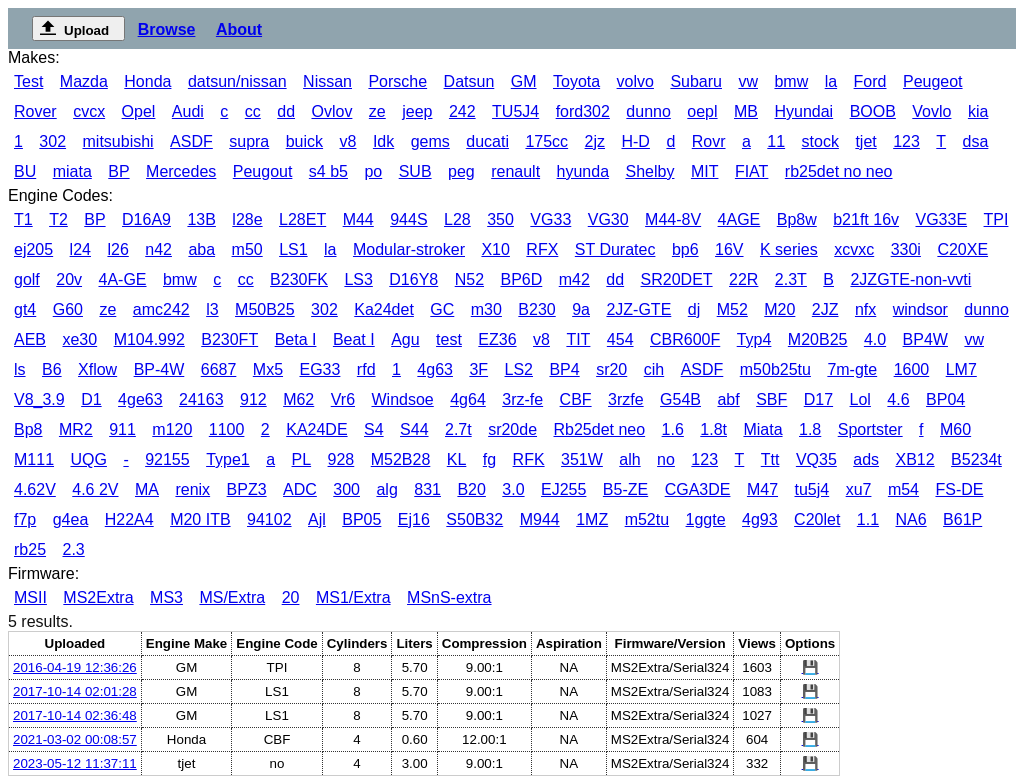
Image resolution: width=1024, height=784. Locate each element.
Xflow (97, 369)
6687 (219, 369)
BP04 (945, 399)
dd (286, 111)
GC (442, 309)
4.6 (898, 399)
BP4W (925, 339)
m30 (486, 309)
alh (629, 459)
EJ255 (563, 489)
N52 (469, 279)
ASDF (191, 141)
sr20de (512, 429)
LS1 (293, 249)
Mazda (84, 81)
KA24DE (316, 429)
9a (581, 309)
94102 (269, 519)
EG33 (319, 369)
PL (302, 459)
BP (118, 171)
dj (694, 309)
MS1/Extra (353, 597)
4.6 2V (95, 489)
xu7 (859, 489)
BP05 (361, 519)
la (831, 81)
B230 (536, 309)
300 (346, 489)
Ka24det (384, 309)
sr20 (611, 369)
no (666, 459)
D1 (91, 399)
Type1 (228, 459)
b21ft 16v (866, 219)
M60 (955, 429)
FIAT (751, 171)
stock (820, 141)
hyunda (583, 171)
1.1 (868, 519)
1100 (227, 429)
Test (28, 81)
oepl (702, 111)
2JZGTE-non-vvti (910, 279)
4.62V (35, 489)
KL (457, 459)
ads (866, 459)
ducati (487, 141)
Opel (139, 111)
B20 (471, 489)
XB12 (915, 459)
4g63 (435, 369)
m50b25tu (775, 369)
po (373, 171)
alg (386, 489)
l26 (117, 249)
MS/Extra (232, 597)
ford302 (583, 111)
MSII (30, 597)
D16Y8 (413, 279)
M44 (358, 219)
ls (20, 369)
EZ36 (497, 339)
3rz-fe (522, 399)
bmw (791, 81)
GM (524, 81)
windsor (920, 309)
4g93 (760, 519)
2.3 (73, 549)
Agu (405, 339)
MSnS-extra (449, 597)
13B (201, 219)
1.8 (810, 429)
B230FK (299, 279)
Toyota (576, 81)
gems (430, 141)
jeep (417, 111)
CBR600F (685, 339)
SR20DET (677, 279)
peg (461, 171)
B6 (52, 369)
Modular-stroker (409, 249)
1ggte (706, 519)
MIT (705, 171)
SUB (415, 171)
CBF (576, 399)
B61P (962, 519)
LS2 (519, 369)
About (239, 29)
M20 (779, 309)
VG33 (550, 219)
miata (72, 171)
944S (408, 219)
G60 (68, 309)
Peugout (263, 171)
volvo (635, 81)
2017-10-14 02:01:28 (75, 691)
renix (192, 489)
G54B (680, 399)
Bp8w (797, 219)
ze (377, 111)
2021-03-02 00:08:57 (75, 739)
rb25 (30, 549)
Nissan (327, 81)
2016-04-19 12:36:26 (75, 667)
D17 (818, 399)
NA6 (911, 519)
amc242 (161, 309)
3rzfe (626, 399)
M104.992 (149, 339)
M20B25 (818, 339)
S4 (374, 429)
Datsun (469, 81)
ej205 (33, 249)
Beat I (354, 339)
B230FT (229, 339)
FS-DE (959, 489)
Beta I (296, 339)
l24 (80, 249)
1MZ (592, 519)
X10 (495, 249)
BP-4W (159, 369)
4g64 (468, 399)
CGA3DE (698, 489)
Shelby (650, 171)
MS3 (166, 597)
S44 (414, 429)
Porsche (397, 81)
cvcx (89, 111)
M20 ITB (200, 519)
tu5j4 (811, 489)
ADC (300, 489)
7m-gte (852, 369)
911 (122, 429)
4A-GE (123, 279)
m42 (574, 279)
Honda (147, 81)
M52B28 (401, 459)
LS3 (358, 279)
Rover (35, 111)
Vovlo (931, 111)
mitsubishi (118, 141)
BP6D (521, 279)
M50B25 (265, 309)
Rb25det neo (600, 429)
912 (253, 399)
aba (201, 249)
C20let (817, 519)
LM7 (961, 369)
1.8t (713, 429)
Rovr (709, 141)
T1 (23, 219)
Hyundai (803, 111)
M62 (298, 399)
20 (291, 597)
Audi (188, 111)
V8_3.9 (39, 399)
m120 (172, 429)
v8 (348, 141)
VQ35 (816, 459)
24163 (201, 399)
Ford (870, 81)
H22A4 (129, 519)
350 (500, 219)
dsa (976, 141)
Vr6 (343, 399)
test (449, 339)
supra (249, 141)
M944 (540, 519)
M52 (732, 309)
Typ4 (754, 339)
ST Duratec (615, 249)
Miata (762, 429)
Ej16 (414, 519)
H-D (635, 141)
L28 (457, 219)
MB (746, 111)
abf (728, 399)
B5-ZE (625, 489)
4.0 (875, 339)
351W (582, 459)
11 (776, 141)
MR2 (76, 429)
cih (654, 369)
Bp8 (28, 429)
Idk (383, 141)
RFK (529, 459)
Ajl (317, 519)
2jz (595, 141)
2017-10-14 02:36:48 (75, 715)
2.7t (458, 429)
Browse (167, 29)
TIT (578, 339)
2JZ (825, 309)
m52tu (647, 519)
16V (729, 249)
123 (906, 141)
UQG (88, 459)
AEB (30, 339)
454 (620, 339)
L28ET (302, 219)
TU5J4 (515, 111)
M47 (762, 489)
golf (27, 279)
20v (69, 279)
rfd (366, 369)
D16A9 (146, 219)
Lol (860, 399)
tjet (865, 141)
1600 (912, 369)
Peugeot (933, 81)
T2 (58, 219)
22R (743, 279)
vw (748, 81)
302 (52, 141)
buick (304, 141)
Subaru (696, 81)
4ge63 (140, 399)
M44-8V (673, 219)
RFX (542, 249)
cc (253, 111)
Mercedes (181, 171)
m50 (247, 249)
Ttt (770, 459)
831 (427, 489)
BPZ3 (247, 489)
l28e (247, 219)
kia (978, 111)
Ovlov (331, 111)
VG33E (942, 219)
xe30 (79, 339)
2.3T (791, 279)
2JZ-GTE (638, 309)
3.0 (513, 489)
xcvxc (854, 249)
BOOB (873, 111)
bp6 (685, 249)
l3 (212, 309)
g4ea (71, 519)
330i (906, 249)
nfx (865, 309)
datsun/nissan (237, 81)
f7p (25, 519)
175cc (546, 141)
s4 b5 (328, 171)
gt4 (25, 309)
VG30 (608, 219)
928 (341, 459)
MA (147, 489)
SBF (771, 399)
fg (489, 459)
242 (462, 111)
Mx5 (268, 369)
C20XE (962, 249)
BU (25, 171)
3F (478, 369)
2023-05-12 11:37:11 (75, 763)
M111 (34, 459)
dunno (648, 111)
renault (515, 171)
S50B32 (474, 519)
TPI (996, 219)
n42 (158, 249)
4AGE (739, 219)
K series (789, 249)
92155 (167, 459)
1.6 (673, 429)
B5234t (976, 459)
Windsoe (402, 399)
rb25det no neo (839, 171)
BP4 (564, 369)
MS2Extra (98, 597)
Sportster (870, 429)
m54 (903, 489)
